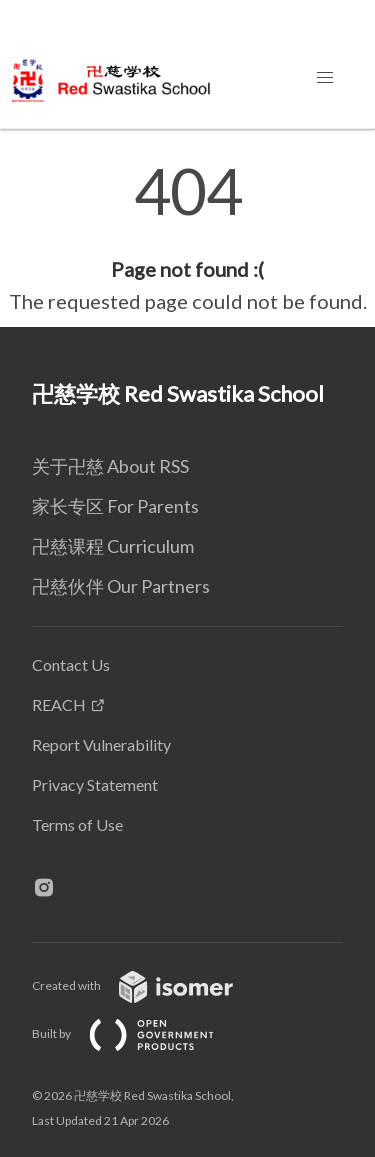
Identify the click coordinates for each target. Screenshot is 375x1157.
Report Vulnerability (101, 744)
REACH (59, 704)
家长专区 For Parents (115, 506)
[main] (187, 238)
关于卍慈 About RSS (110, 466)
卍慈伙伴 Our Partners (121, 586)
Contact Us (71, 664)
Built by (139, 1033)
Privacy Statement (95, 784)
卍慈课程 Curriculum (113, 546)
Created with (148, 985)
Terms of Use (77, 824)
